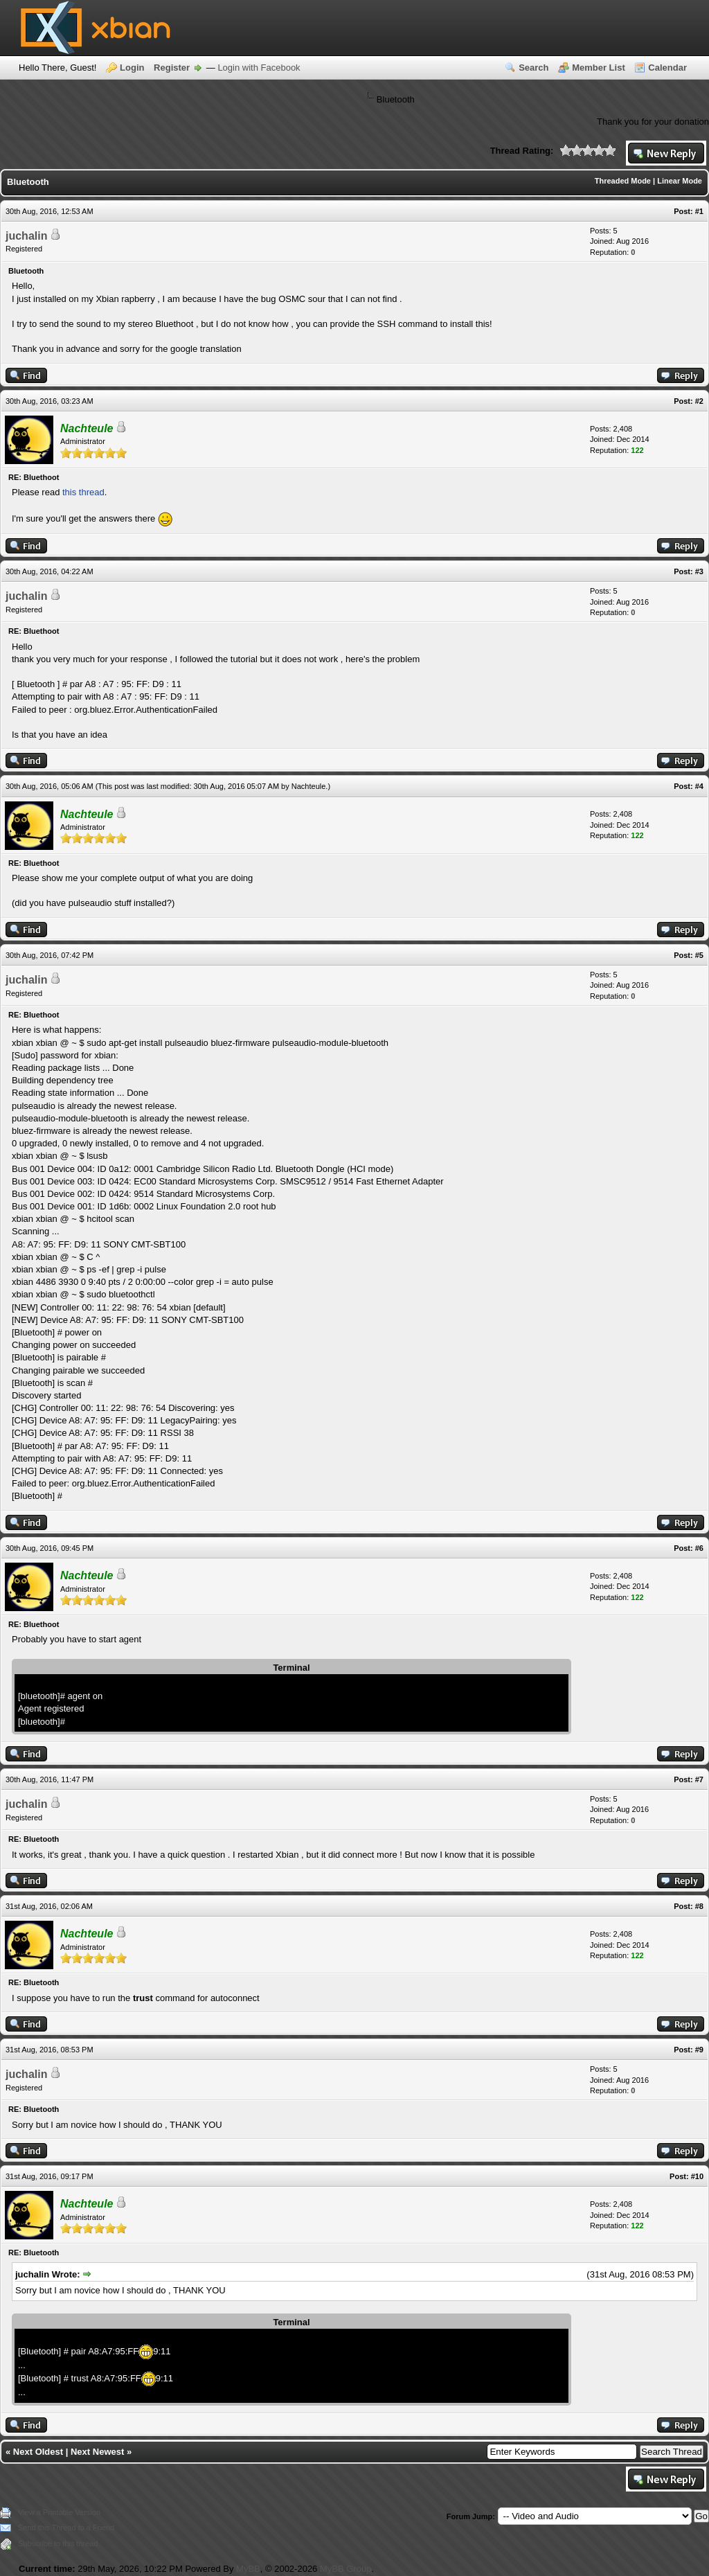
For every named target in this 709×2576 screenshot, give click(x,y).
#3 (699, 571)
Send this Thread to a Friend (66, 2527)
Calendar (667, 67)
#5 (699, 955)
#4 (699, 786)
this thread (83, 492)
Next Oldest (38, 2451)
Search (533, 67)
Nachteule (308, 786)
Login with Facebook (258, 67)
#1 (699, 211)
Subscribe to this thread (58, 2543)
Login (132, 67)
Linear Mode (679, 181)
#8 (699, 1906)
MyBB (248, 2569)
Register (172, 67)
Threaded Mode (623, 181)
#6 (699, 1548)
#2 (699, 401)
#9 (699, 2049)
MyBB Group (345, 2569)
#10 (697, 2176)
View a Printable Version (59, 2512)
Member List (598, 67)
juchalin (26, 236)
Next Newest (97, 2451)
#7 (699, 1779)
